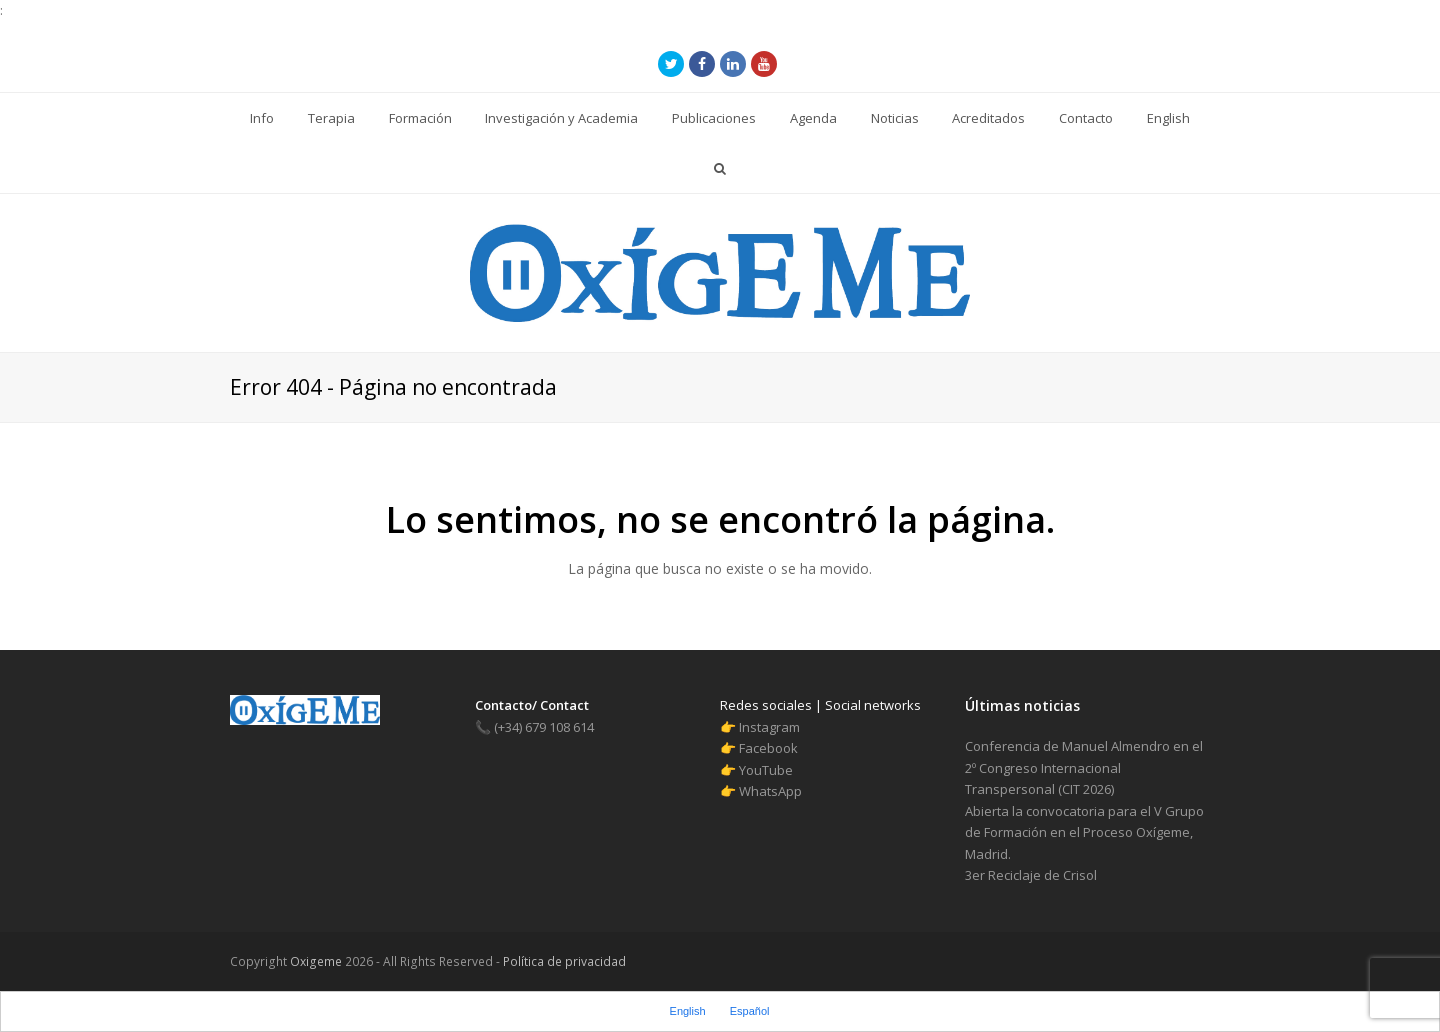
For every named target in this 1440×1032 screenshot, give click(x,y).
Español (750, 1011)
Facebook (768, 748)
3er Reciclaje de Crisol (1031, 875)
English (688, 1011)
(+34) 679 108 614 (534, 727)
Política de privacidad (563, 961)
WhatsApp (770, 791)
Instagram (769, 727)
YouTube (766, 770)
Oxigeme (316, 961)
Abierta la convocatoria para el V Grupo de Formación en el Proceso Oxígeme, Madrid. (1084, 832)
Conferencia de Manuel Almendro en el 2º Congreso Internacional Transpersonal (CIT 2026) (1084, 767)
